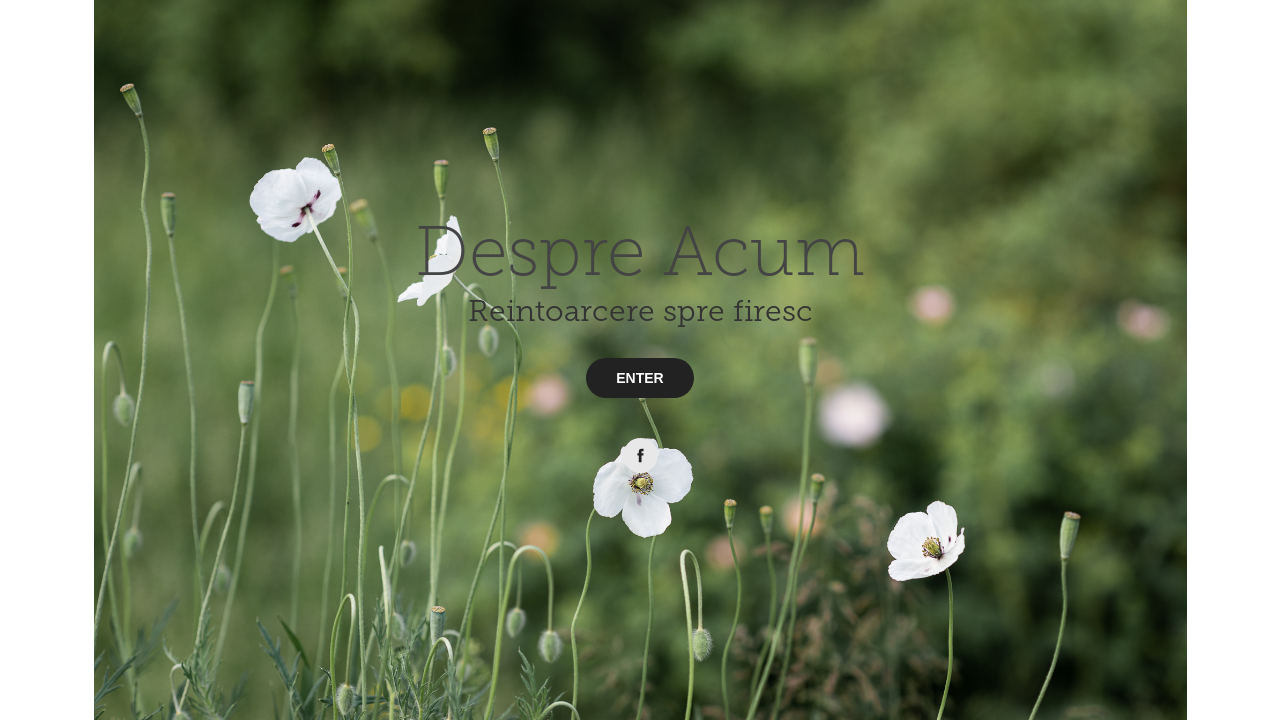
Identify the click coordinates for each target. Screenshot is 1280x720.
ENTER (639, 378)
